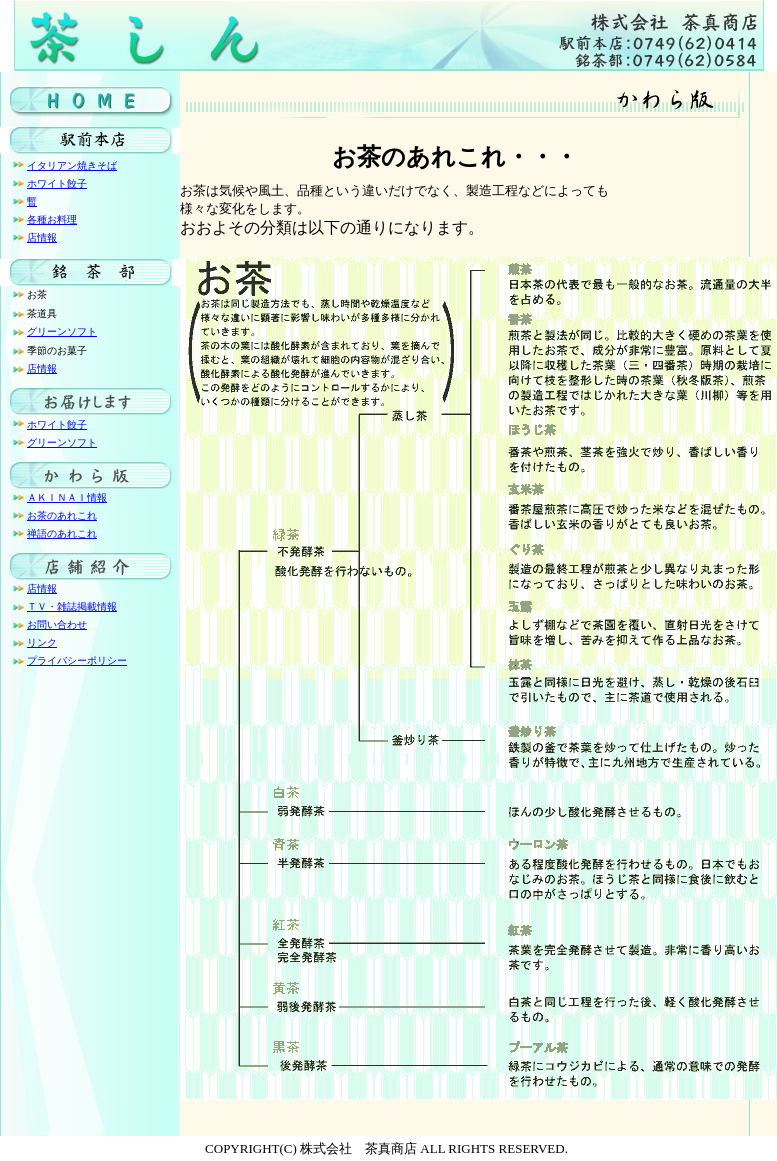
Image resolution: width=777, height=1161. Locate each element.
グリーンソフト (62, 331)
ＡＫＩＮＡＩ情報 (67, 497)
